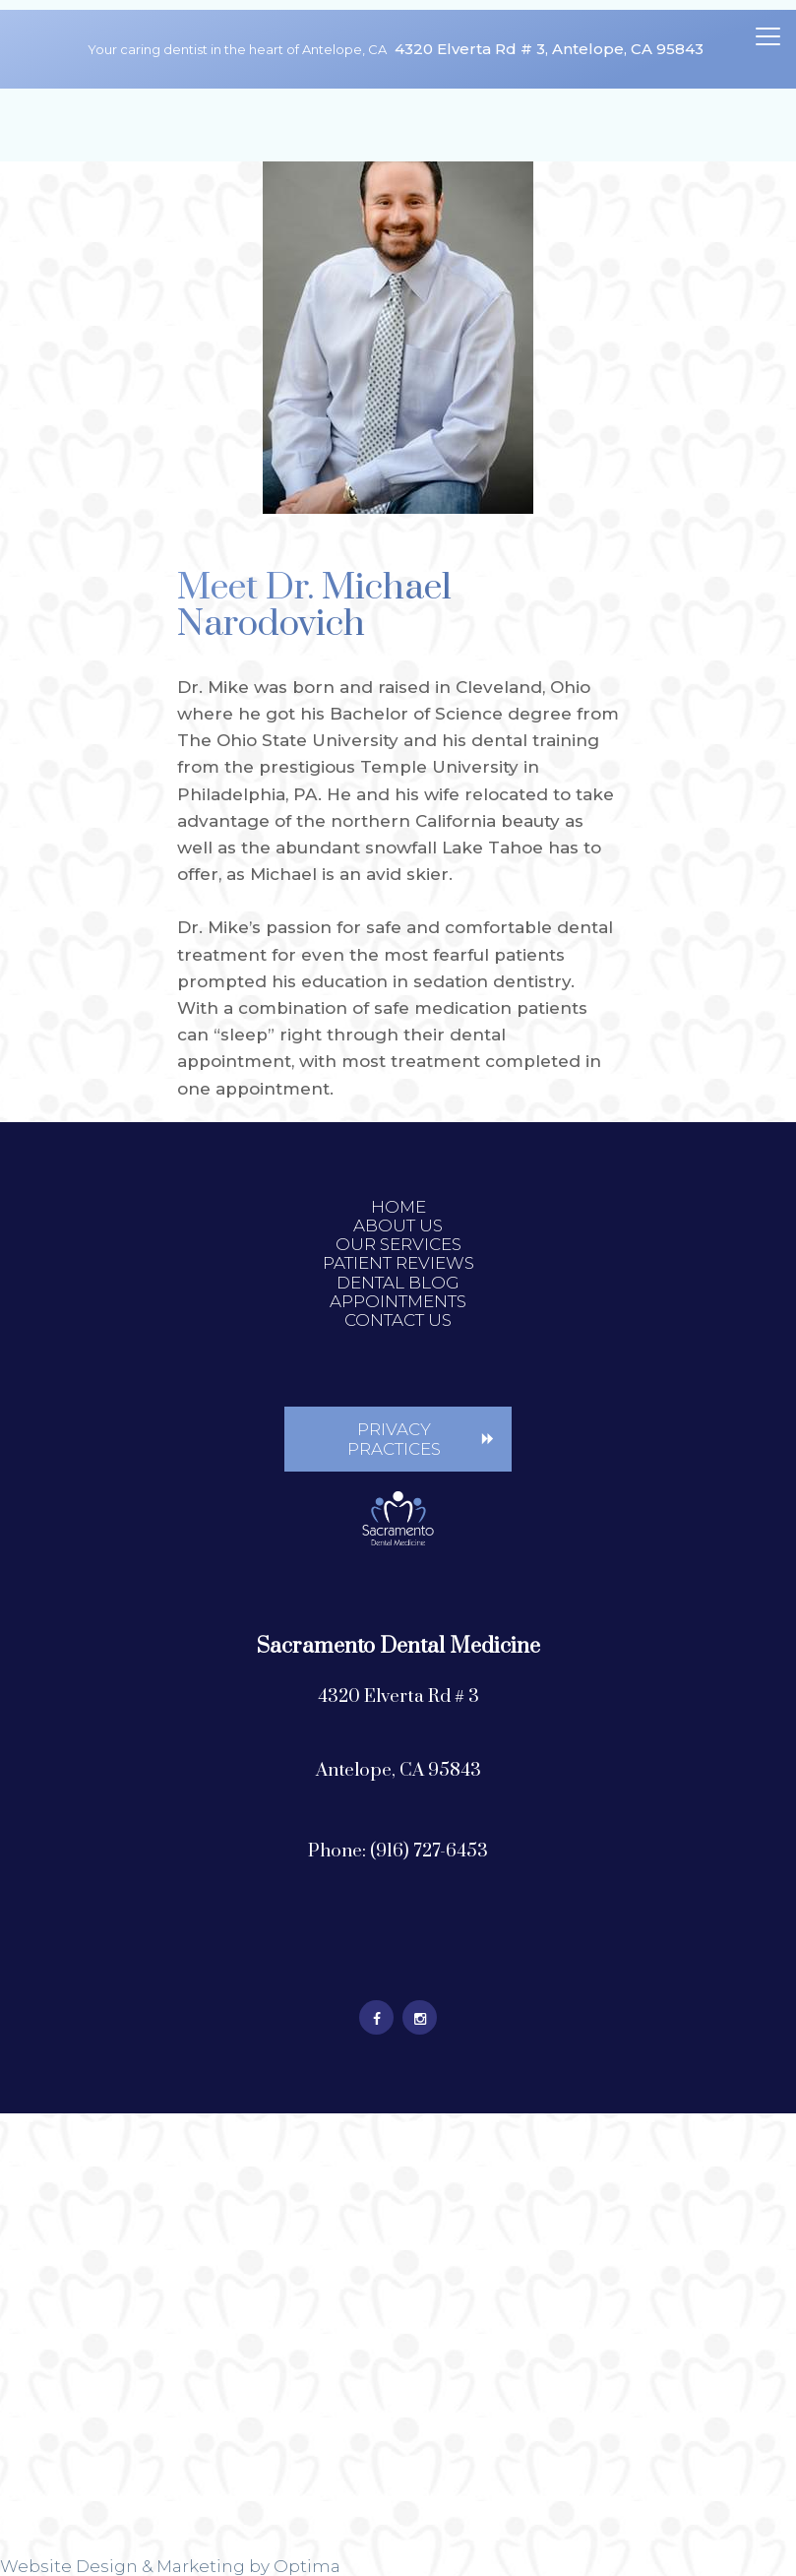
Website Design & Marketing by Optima (170, 2566)
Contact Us (398, 1320)
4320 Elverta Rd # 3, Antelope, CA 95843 (549, 48)
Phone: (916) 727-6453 (398, 1851)
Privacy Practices (394, 1439)
